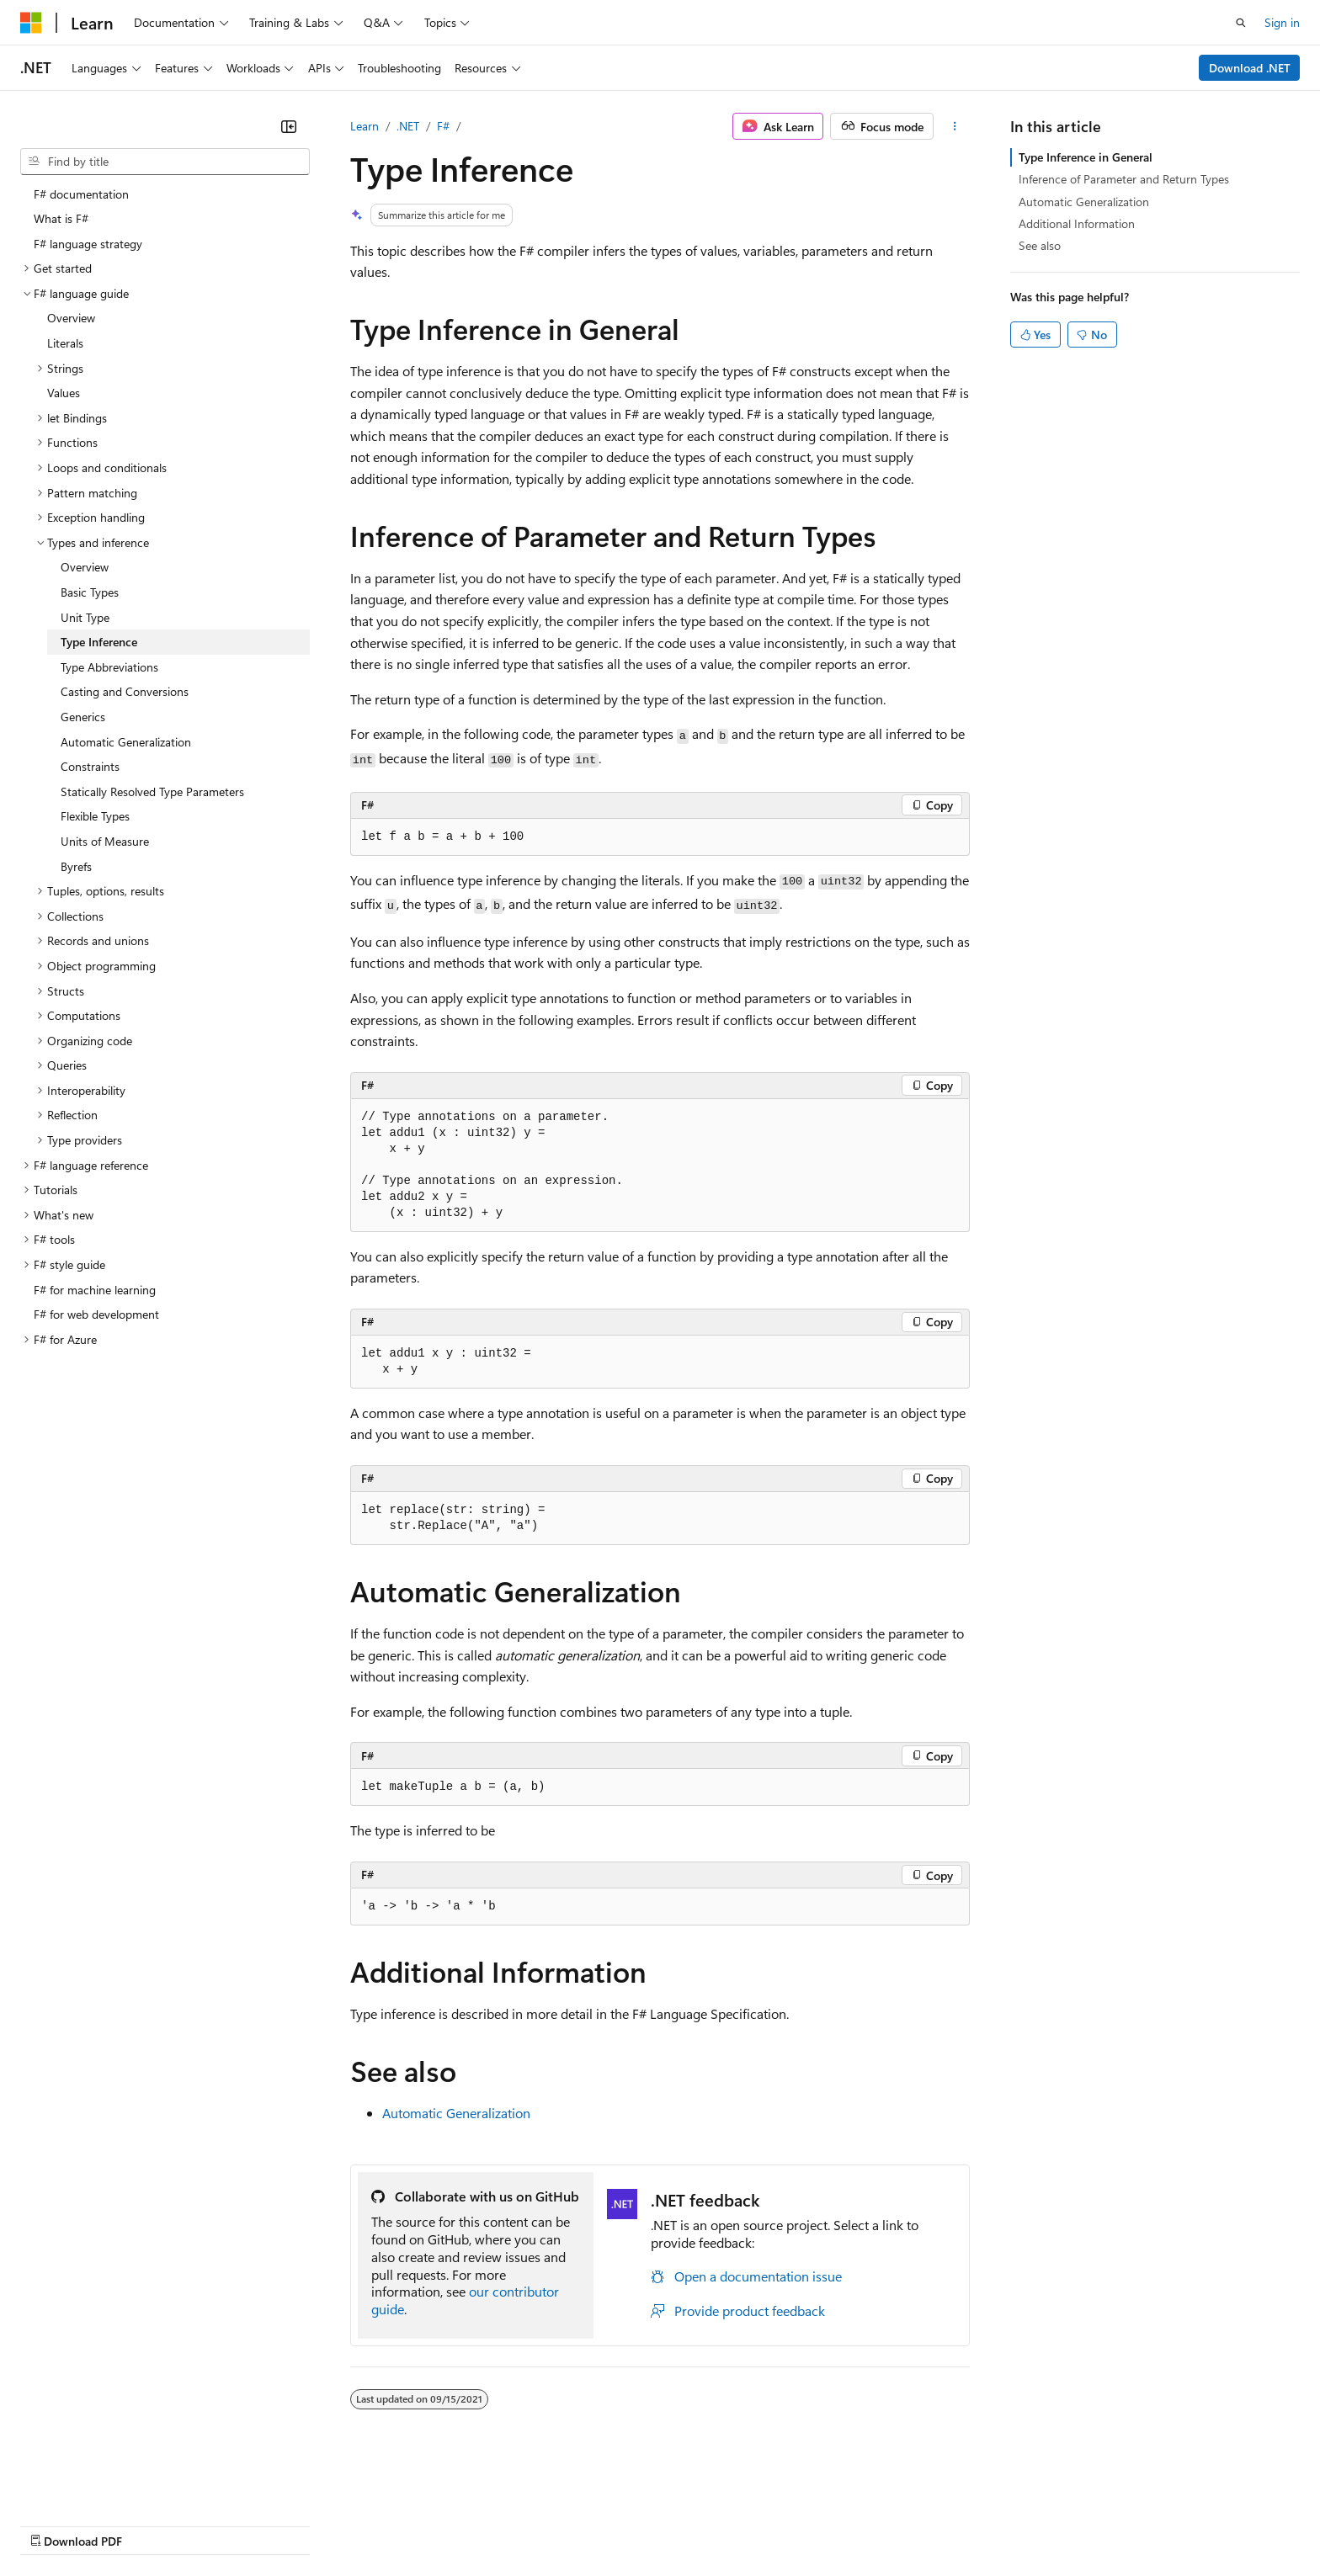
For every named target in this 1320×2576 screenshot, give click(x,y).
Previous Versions (153, 2524)
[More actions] (955, 126)
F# (443, 126)
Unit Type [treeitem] (85, 617)
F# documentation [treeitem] (81, 194)
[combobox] (165, 161)
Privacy (367, 2524)
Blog (229, 2524)
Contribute (301, 2524)
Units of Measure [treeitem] (105, 841)
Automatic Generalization (456, 2113)
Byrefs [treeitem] (76, 866)
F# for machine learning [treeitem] (95, 1290)
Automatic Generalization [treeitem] (126, 742)
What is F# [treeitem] (61, 218)
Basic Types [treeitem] (90, 592)
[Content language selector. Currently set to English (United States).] (97, 2484)
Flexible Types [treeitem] (95, 816)
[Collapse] (289, 126)
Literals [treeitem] (65, 343)
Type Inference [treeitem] (99, 642)
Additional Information (1077, 223)
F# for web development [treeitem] (96, 1314)
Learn (364, 126)
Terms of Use (615, 2524)
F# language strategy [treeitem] (88, 244)
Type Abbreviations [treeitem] (109, 667)
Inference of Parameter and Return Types (1124, 179)
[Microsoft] (31, 23)
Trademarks (697, 2524)
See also (1040, 245)
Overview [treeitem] (71, 318)
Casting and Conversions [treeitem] (125, 691)
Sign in (1282, 22)
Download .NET (1250, 68)
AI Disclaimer (54, 2524)
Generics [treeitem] (83, 717)
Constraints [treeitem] (90, 766)
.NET (408, 126)
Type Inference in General (1085, 157)
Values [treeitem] (63, 393)
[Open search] (1241, 23)
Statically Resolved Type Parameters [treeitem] (152, 791)
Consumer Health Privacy (483, 2524)
